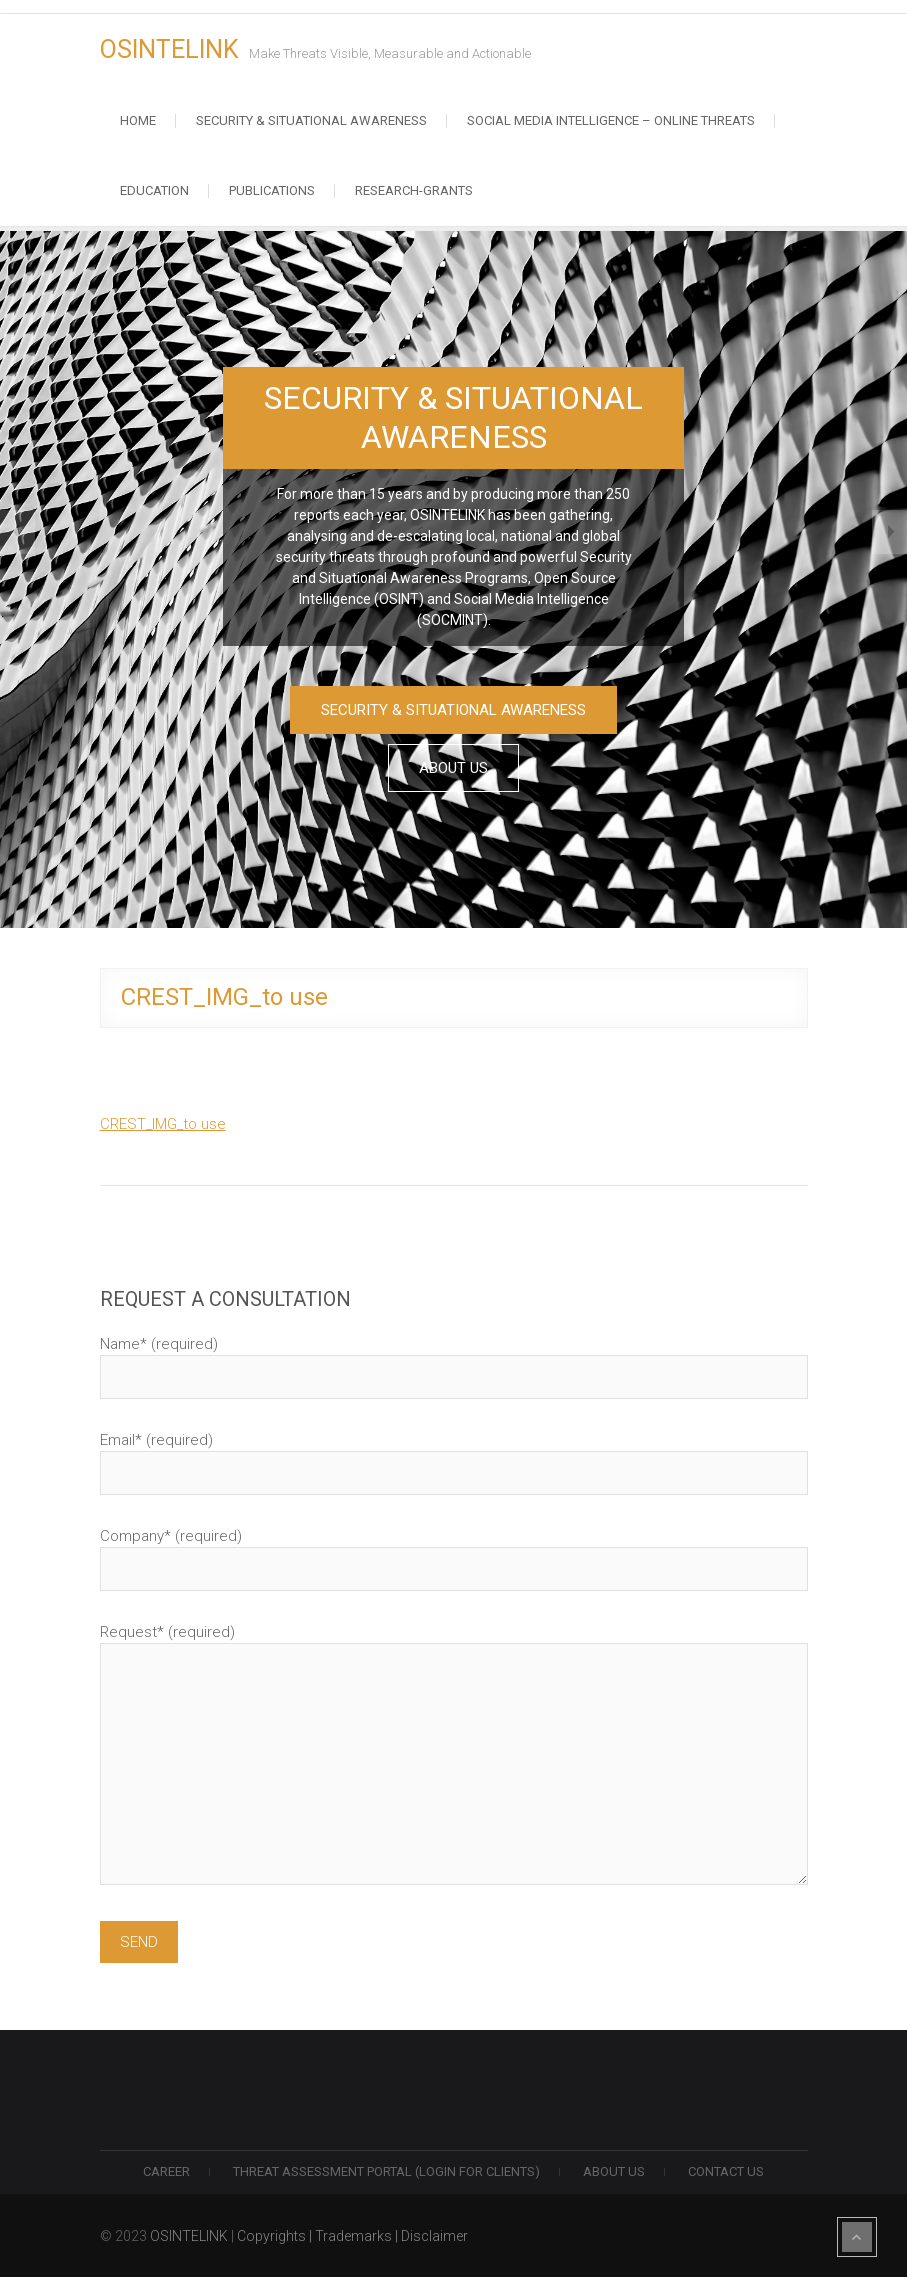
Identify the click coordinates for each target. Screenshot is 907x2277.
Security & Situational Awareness (311, 120)
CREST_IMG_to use (163, 1124)
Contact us (726, 2171)
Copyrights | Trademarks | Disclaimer (352, 2236)
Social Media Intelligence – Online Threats (611, 120)
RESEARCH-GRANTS (414, 190)
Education (154, 190)
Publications (272, 190)
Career (166, 2171)
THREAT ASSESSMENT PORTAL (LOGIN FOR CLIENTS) (386, 2171)
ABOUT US (453, 768)
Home (138, 120)
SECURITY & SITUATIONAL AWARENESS (453, 710)
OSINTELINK (169, 49)
